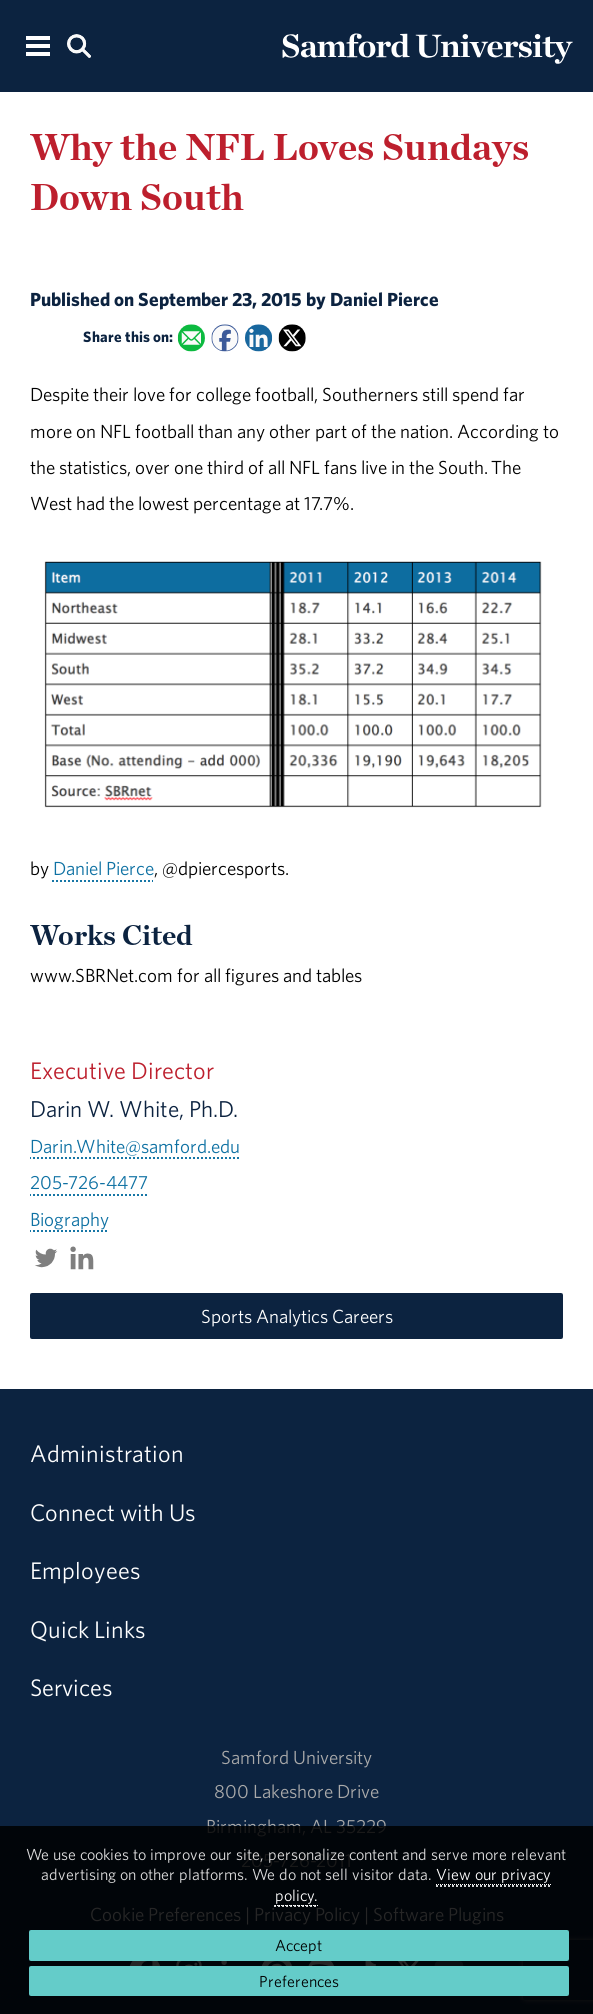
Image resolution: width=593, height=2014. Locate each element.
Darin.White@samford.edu (135, 1146)
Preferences (299, 1981)
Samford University (296, 1757)
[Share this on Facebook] (224, 337)
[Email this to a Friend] (190, 337)
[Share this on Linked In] (258, 337)
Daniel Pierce (103, 868)
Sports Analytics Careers (297, 1316)
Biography (69, 1219)
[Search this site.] (79, 44)
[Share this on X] (291, 337)
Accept (298, 1945)
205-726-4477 (89, 1182)
